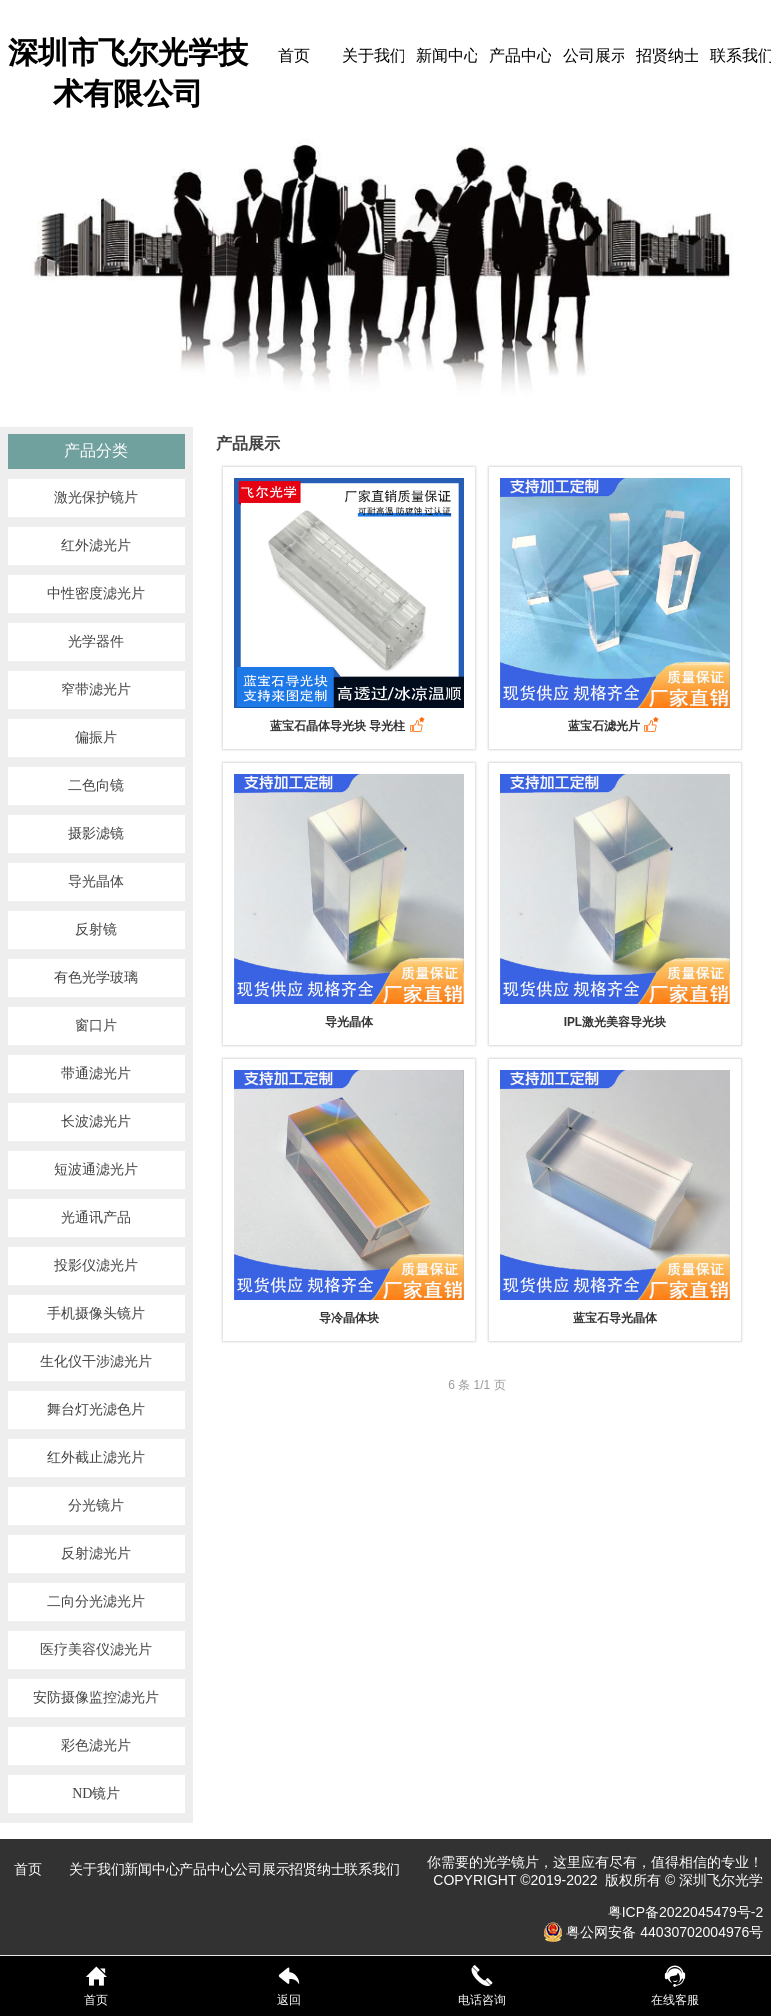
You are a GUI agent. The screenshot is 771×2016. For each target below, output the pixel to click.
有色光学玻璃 (96, 977)
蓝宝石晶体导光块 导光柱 (349, 725)
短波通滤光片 (96, 1169)
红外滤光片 (96, 545)
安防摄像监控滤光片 (96, 1697)
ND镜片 (96, 1793)
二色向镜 (96, 785)
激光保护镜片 (96, 497)
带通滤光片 (96, 1073)
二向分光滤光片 (96, 1601)
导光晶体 (96, 881)
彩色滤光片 (96, 1745)
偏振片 (96, 737)
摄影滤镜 (96, 833)
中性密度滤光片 (96, 593)
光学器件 (96, 641)
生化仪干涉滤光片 (96, 1361)
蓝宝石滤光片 (615, 725)
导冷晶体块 (349, 1318)
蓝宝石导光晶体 (615, 1318)
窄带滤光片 (96, 689)
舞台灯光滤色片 (96, 1409)
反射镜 (96, 929)
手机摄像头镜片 (96, 1313)
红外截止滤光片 (96, 1457)
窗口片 (96, 1025)
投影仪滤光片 (96, 1265)
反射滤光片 (96, 1553)
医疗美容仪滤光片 (96, 1649)
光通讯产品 (96, 1217)
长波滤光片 (96, 1121)
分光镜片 (96, 1505)
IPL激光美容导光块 (615, 1022)
